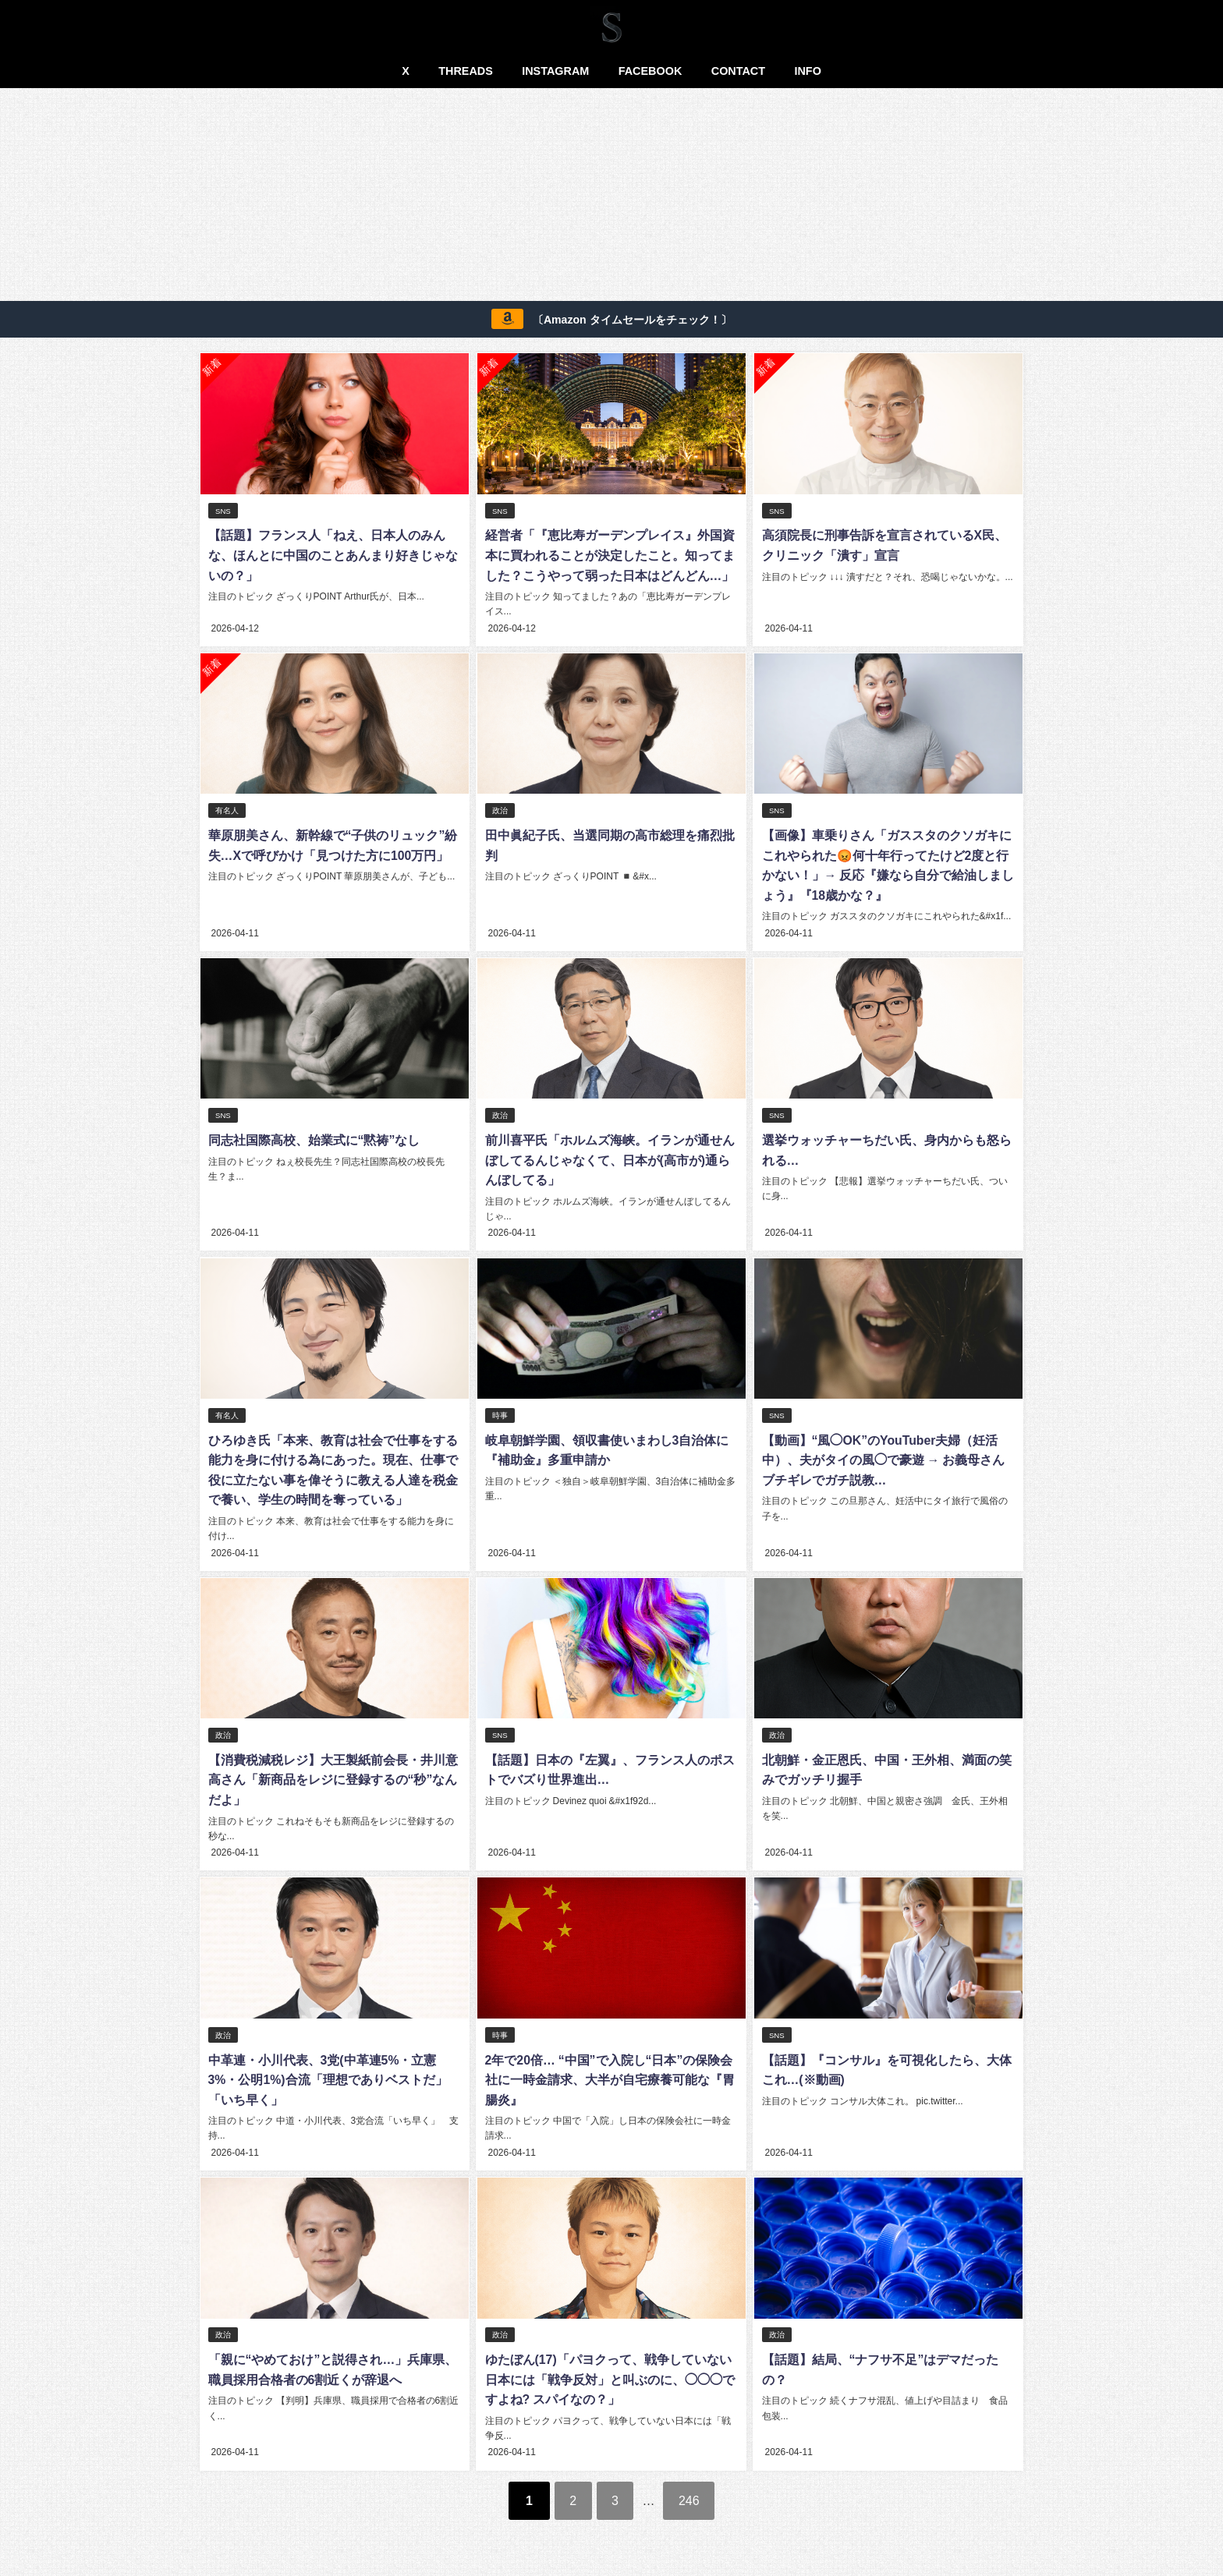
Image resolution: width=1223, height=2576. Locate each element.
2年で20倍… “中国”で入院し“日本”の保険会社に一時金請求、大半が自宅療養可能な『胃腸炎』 (608, 2075)
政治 (499, 809)
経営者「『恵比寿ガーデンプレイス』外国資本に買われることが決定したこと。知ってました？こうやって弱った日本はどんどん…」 (608, 555)
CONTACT (738, 70)
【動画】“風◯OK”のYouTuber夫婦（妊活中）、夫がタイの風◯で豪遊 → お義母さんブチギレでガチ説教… (882, 1457)
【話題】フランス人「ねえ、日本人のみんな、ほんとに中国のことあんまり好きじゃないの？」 (332, 555)
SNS (223, 511)
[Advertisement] (611, 197)
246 (693, 2493)
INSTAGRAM (555, 70)
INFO (807, 70)
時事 (499, 1412)
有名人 (227, 809)
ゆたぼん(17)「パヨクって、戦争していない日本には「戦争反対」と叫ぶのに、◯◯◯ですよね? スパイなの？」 (608, 2374)
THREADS (465, 70)
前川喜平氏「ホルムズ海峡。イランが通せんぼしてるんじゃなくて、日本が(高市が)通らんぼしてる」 (608, 1158)
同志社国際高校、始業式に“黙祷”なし (313, 1138)
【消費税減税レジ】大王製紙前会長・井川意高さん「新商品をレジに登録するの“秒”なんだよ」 (332, 1776)
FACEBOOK (650, 70)
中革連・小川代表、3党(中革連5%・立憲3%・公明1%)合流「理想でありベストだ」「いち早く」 (327, 2075)
